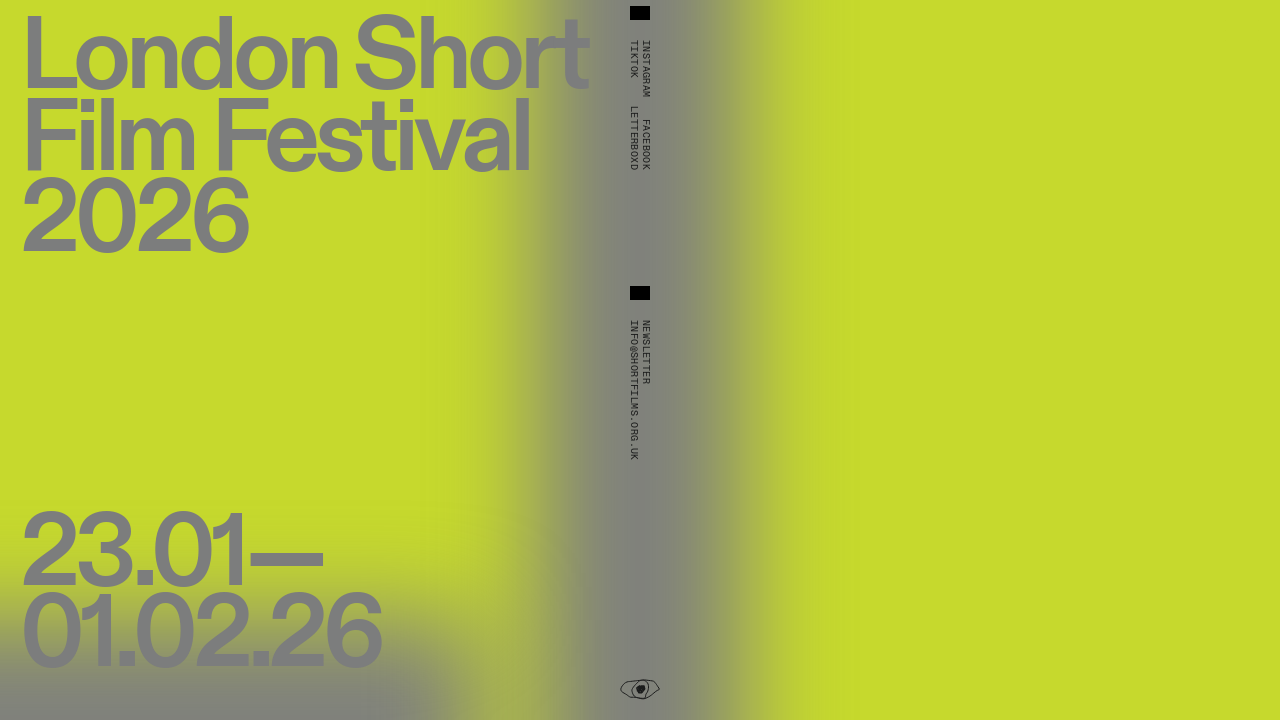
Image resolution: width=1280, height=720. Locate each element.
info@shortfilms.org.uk (634, 390)
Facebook (646, 144)
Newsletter (646, 352)
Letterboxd (634, 138)
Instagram (646, 69)
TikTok (634, 59)
